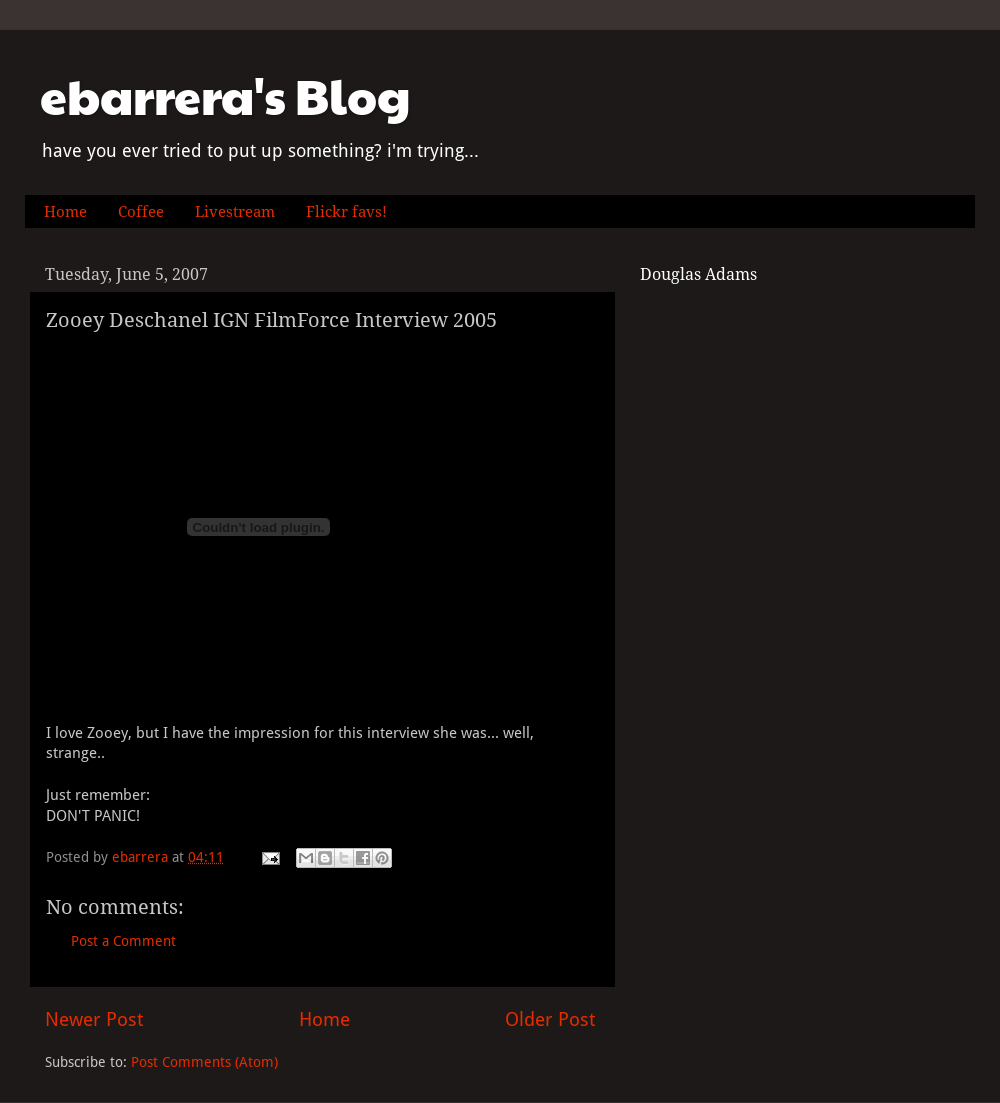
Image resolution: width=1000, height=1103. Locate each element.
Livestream (235, 212)
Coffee (141, 212)
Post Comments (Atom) (204, 1062)
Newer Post (94, 1019)
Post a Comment (123, 941)
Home (65, 212)
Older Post (550, 1019)
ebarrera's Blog (225, 95)
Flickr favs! (346, 212)
